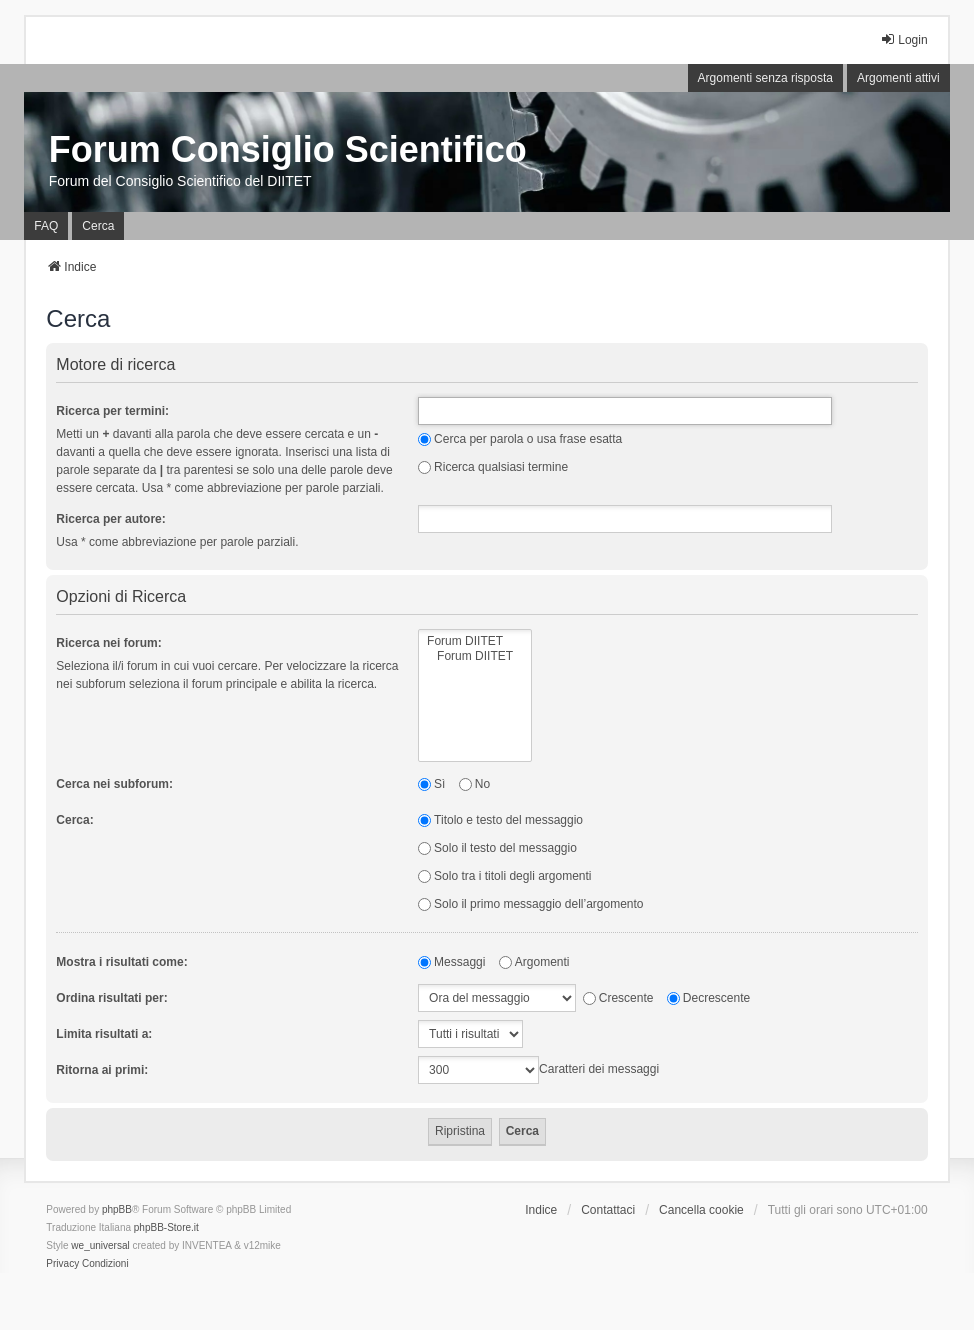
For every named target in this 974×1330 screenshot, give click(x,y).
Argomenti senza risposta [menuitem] (765, 78)
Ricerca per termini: (112, 411)
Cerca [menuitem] (98, 226)
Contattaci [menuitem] (608, 1210)
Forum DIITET (475, 641)
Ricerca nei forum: (108, 643)
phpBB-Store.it (166, 1227)
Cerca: (74, 820)
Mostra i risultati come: (121, 962)
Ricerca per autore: (110, 519)
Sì (431, 784)
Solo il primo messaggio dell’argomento (530, 904)
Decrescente (708, 998)
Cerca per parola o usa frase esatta (520, 439)
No (474, 784)
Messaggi (451, 962)
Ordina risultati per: (111, 998)
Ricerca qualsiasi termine (493, 467)
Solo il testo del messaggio (497, 848)
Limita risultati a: (104, 1034)
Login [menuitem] (903, 39)
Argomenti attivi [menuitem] (898, 78)
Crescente (618, 998)
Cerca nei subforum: (114, 784)
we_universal (100, 1245)
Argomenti (534, 962)
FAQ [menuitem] (46, 226)
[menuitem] (62, 1264)
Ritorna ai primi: (102, 1070)
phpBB (117, 1209)
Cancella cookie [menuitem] (701, 1210)
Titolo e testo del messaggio (500, 820)
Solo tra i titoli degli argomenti (504, 876)
